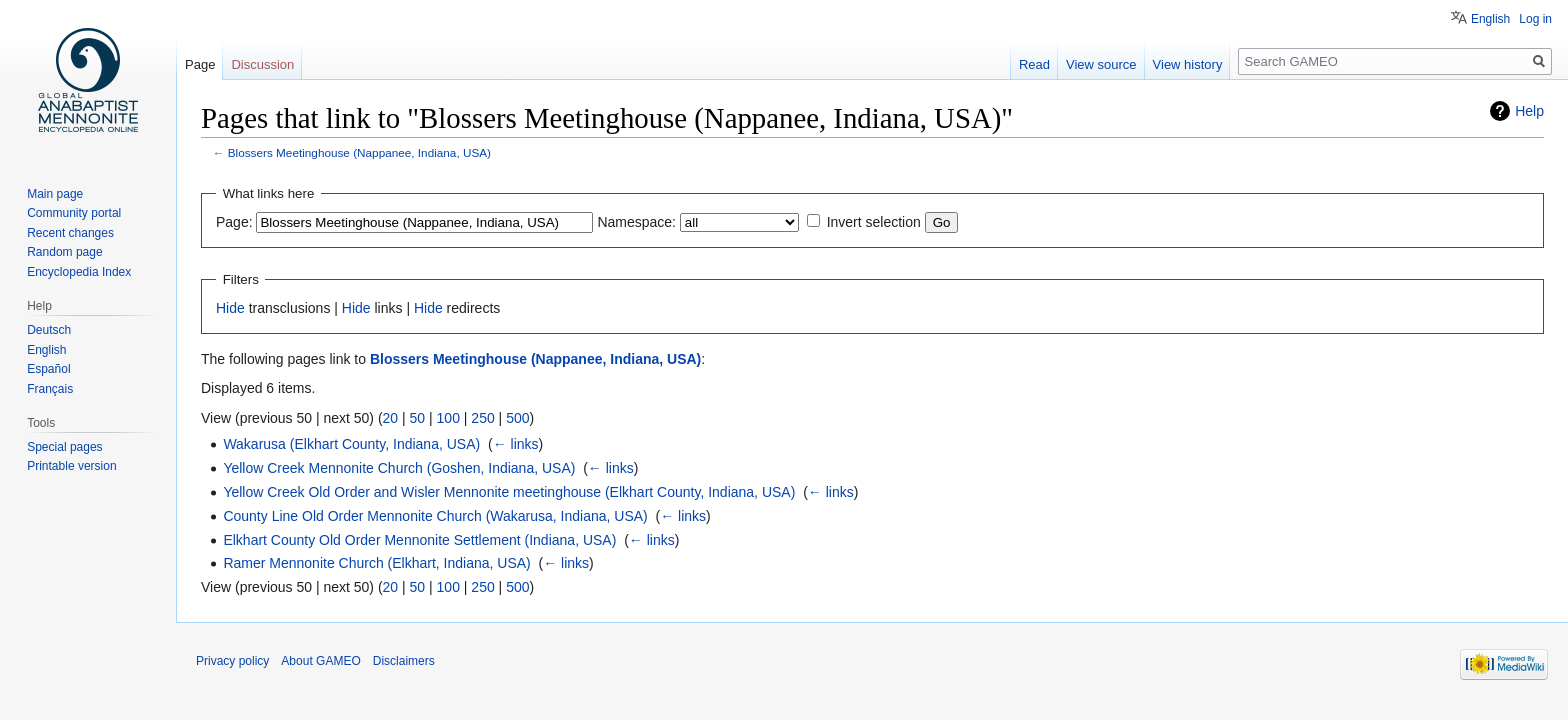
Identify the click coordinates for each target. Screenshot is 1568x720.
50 (418, 418)
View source (1101, 64)
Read (1034, 64)
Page (200, 64)
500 (517, 418)
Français (50, 389)
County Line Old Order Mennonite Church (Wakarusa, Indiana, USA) (435, 516)
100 (448, 418)
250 (482, 418)
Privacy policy (232, 661)
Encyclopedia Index (79, 272)
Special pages (64, 447)
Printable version (71, 466)
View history (1188, 64)
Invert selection (874, 222)
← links (516, 444)
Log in (1535, 19)
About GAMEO (320, 661)
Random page (64, 252)
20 (391, 418)
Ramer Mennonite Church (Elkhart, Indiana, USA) (376, 563)
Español (48, 369)
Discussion (262, 64)
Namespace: (636, 222)
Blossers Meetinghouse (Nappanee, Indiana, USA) (359, 152)
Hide (230, 308)
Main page (55, 194)
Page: (234, 222)
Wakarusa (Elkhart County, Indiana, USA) (351, 444)
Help (1529, 111)
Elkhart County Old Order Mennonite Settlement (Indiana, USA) (419, 540)
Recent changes (70, 233)
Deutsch (49, 330)
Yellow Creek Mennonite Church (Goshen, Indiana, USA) (399, 468)
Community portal (74, 213)
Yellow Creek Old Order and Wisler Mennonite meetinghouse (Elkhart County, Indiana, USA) (509, 492)
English (1490, 19)
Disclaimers (404, 661)
